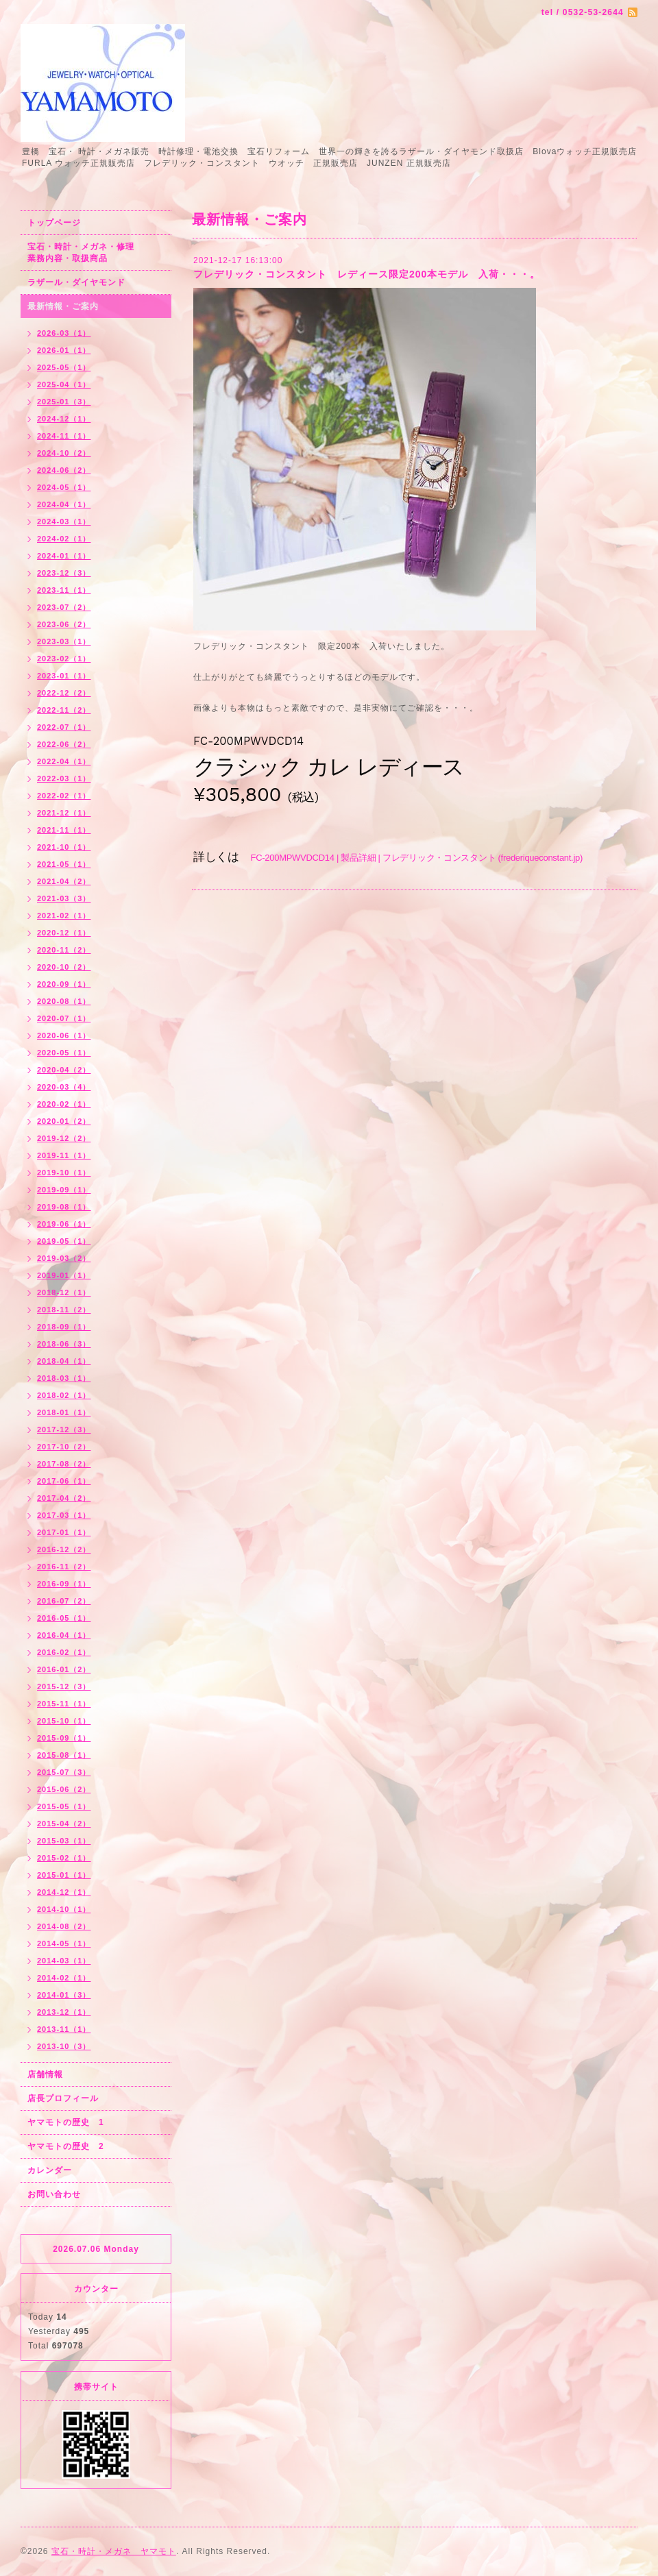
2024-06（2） (64, 470)
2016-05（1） (64, 1618)
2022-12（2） (64, 693)
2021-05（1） (64, 864)
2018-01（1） (64, 1412)
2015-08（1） (64, 1755)
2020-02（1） (64, 1104)
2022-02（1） (64, 796)
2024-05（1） (64, 487)
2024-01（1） (64, 556)
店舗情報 (45, 2074)
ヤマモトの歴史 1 (65, 2122)
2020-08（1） (64, 1001)
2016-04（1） (64, 1635)
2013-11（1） (64, 2029)
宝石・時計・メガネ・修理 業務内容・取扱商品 (95, 252)
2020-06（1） (64, 1035)
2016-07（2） (64, 1601)
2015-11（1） (64, 1704)
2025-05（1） (64, 367)
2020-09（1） (64, 984)
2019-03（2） (64, 1258)
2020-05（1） (64, 1052)
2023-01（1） (64, 676)
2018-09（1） (64, 1327)
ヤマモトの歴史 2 (65, 2146)
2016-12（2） (64, 1549)
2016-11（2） (64, 1566)
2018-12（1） (64, 1292)
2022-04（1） (64, 761)
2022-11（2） (64, 710)
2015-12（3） (64, 1686)
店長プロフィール (63, 2098)
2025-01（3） (64, 401)
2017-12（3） (64, 1429)
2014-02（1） (64, 1978)
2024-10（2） (64, 453)
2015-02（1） (64, 1858)
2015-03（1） (64, 1841)
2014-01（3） (64, 1995)
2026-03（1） (64, 333)
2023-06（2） (64, 624)
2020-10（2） (64, 967)
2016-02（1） (64, 1652)
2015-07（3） (64, 1772)
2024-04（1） (64, 504)
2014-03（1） (64, 1960)
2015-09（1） (64, 1738)
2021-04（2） (64, 881)
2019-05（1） (64, 1241)
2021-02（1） (64, 915)
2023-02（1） (64, 658)
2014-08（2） (64, 1926)
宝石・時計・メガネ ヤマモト (113, 2551)
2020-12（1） (64, 933)
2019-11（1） (64, 1155)
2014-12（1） (64, 1892)
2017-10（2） (64, 1447)
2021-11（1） (64, 830)
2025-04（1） (64, 384)
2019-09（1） (64, 1190)
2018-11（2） (64, 1309)
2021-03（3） (64, 898)
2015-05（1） (64, 1806)
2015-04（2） (64, 1823)
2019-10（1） (64, 1172)
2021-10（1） (64, 847)
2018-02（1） (64, 1395)
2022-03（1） (64, 778)
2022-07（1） (64, 727)
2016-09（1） (64, 1584)
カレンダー (49, 2170)
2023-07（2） (64, 607)
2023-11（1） (64, 590)
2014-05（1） (64, 1943)
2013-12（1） (64, 2012)
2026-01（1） (64, 350)
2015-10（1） (64, 1721)
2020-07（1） (64, 1018)
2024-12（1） (64, 419)
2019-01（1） (64, 1275)
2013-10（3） (64, 2046)
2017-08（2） (64, 1464)
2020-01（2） (64, 1121)
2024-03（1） (64, 521)
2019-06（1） (64, 1224)
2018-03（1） (64, 1378)
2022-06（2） (64, 744)
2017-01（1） (64, 1532)
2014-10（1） (64, 1909)
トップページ (54, 223)
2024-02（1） (64, 539)
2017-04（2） (64, 1498)
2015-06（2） (64, 1789)
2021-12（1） (64, 813)
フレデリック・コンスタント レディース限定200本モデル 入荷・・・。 (366, 274)
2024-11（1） (64, 436)
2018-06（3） (64, 1344)
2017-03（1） (64, 1515)
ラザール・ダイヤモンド (76, 282)
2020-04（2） (64, 1070)
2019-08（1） (64, 1207)
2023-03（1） (64, 641)
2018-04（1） (64, 1361)
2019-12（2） (64, 1138)
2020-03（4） (64, 1087)
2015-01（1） (64, 1875)
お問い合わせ (54, 2194)
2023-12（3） (64, 573)
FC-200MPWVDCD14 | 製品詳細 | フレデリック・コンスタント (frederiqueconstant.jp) (417, 857)
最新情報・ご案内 (63, 306)
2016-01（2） (64, 1669)
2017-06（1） (64, 1481)
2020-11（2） (64, 950)
